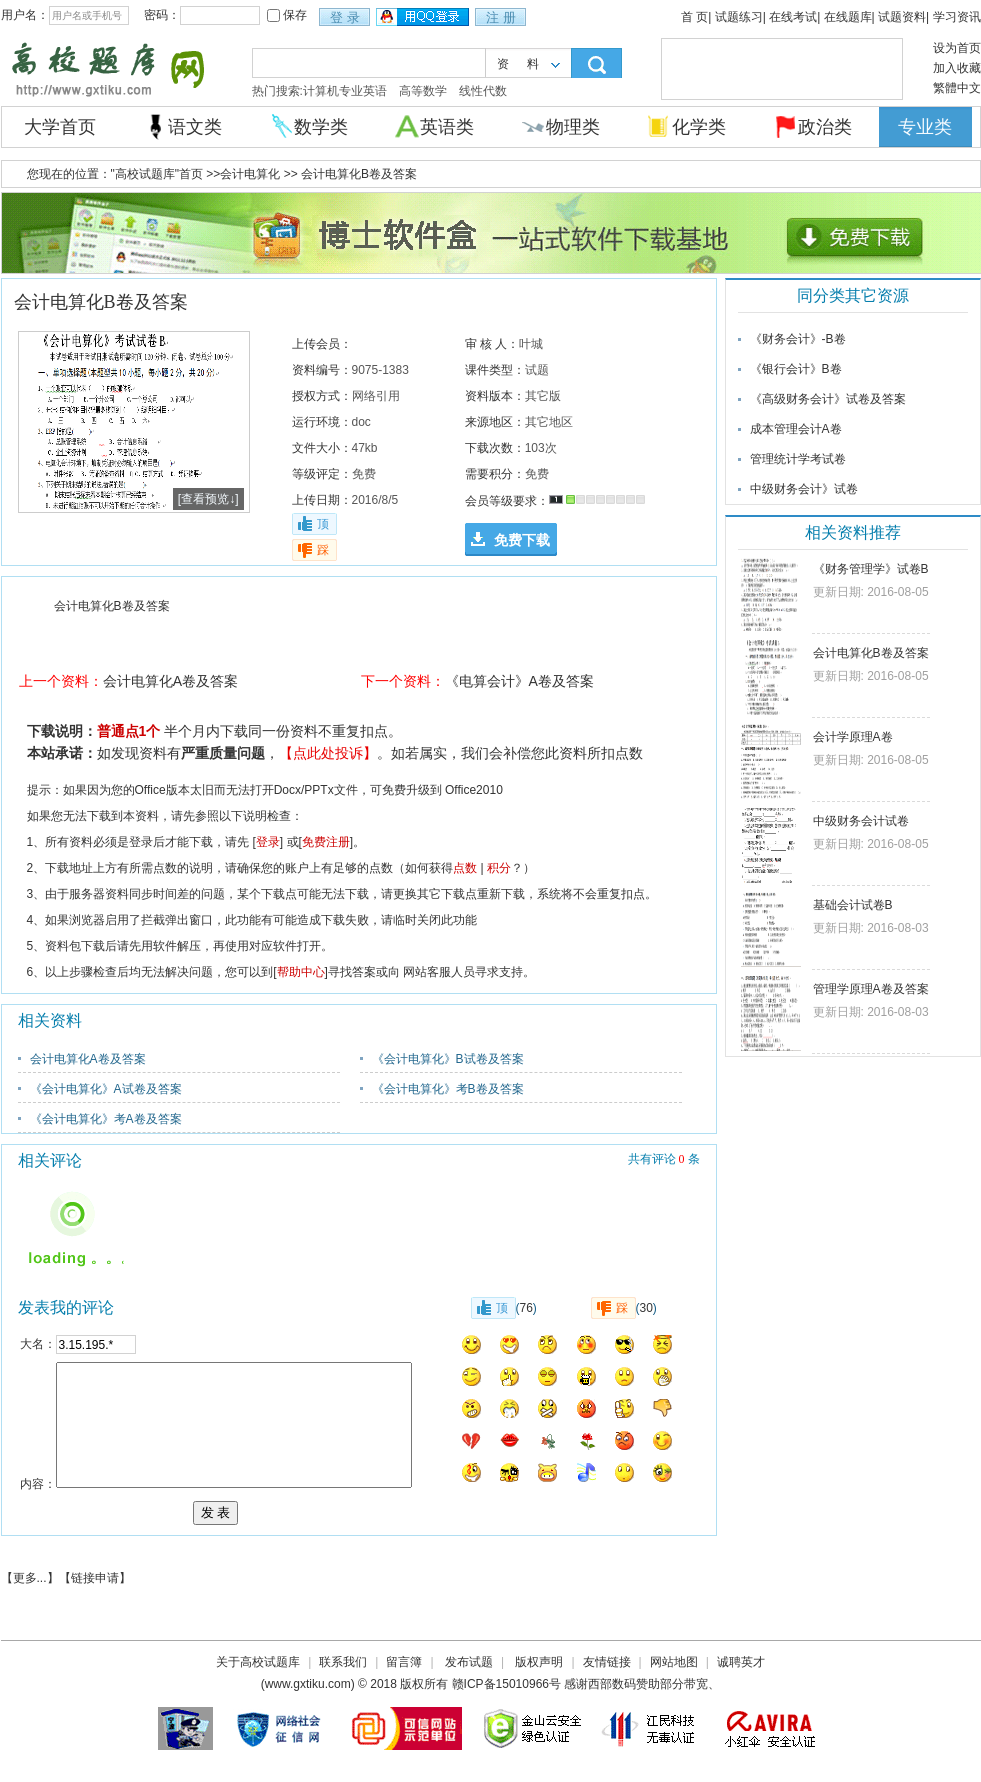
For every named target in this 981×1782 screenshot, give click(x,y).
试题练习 (739, 17)
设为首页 (957, 48)
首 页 (694, 17)
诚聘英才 (741, 1662)
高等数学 (423, 91)
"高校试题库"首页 (157, 174)
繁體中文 (957, 88)
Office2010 (474, 790)
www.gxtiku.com (308, 1684)
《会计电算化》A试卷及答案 (106, 1089)
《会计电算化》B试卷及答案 (448, 1059)
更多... (30, 1578)
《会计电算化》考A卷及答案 (106, 1119)
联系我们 (343, 1662)
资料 (527, 64)
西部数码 (612, 1684)
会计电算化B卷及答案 (871, 653)
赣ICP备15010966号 (506, 1684)
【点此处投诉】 (328, 753)
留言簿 (404, 1662)
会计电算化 (250, 174)
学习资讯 (957, 17)
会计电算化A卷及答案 (170, 681)
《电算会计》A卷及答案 (519, 681)
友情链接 (607, 1662)
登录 (268, 842)
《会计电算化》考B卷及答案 (448, 1089)
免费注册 (326, 842)
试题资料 (902, 17)
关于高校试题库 (258, 1662)
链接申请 (95, 1578)
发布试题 (469, 1662)
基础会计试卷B (853, 905)
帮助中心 (301, 972)
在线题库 (848, 17)
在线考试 (793, 17)
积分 (499, 868)
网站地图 (674, 1662)
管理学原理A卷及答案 (871, 989)
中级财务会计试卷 (861, 821)
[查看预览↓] (208, 499)
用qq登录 (424, 18)
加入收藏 (957, 68)
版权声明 (539, 1662)
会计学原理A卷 (853, 737)
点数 (465, 868)
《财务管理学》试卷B (871, 569)
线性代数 (483, 91)
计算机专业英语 (345, 91)
